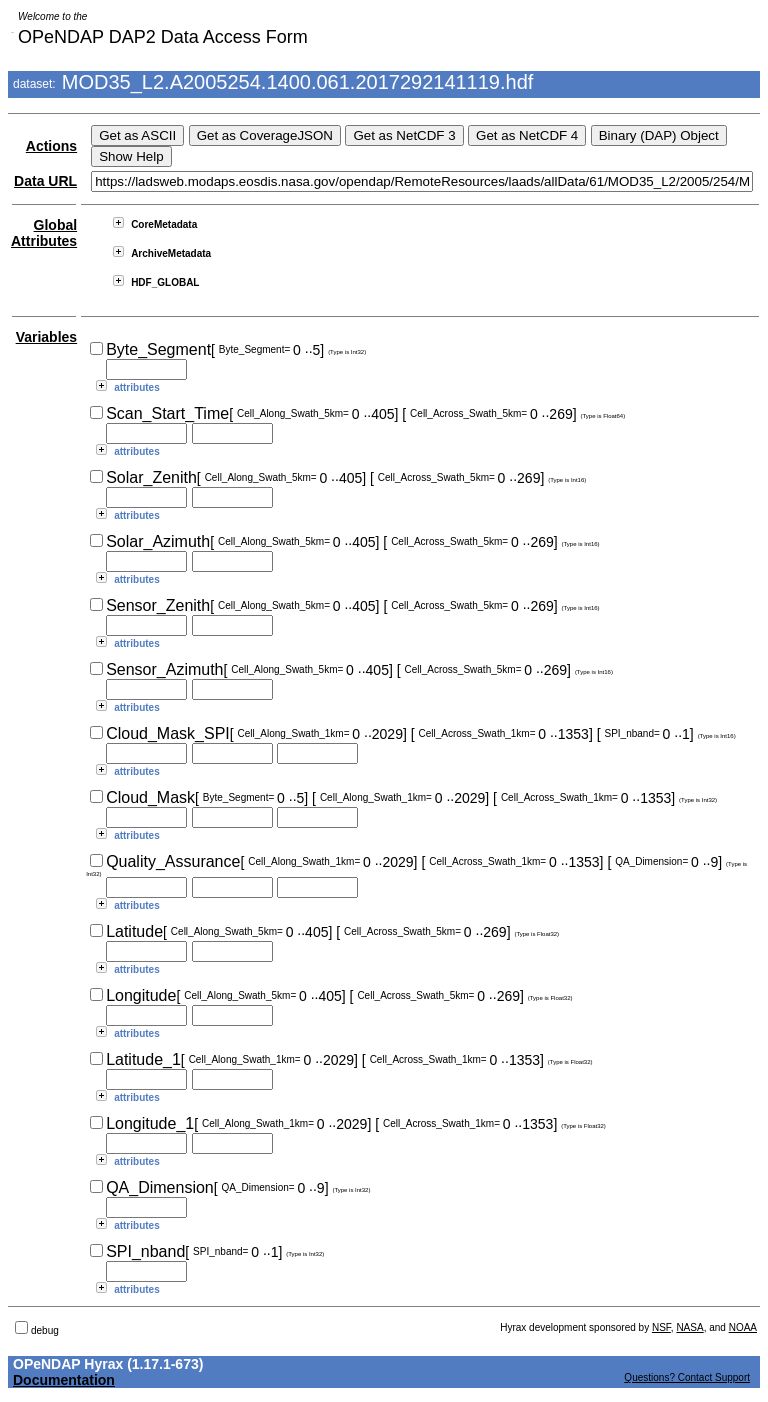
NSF (661, 1327)
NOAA (743, 1327)
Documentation (64, 1380)
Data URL (45, 181)
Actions (51, 146)
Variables (47, 337)
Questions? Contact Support (687, 1377)
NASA (689, 1327)
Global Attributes (44, 233)
